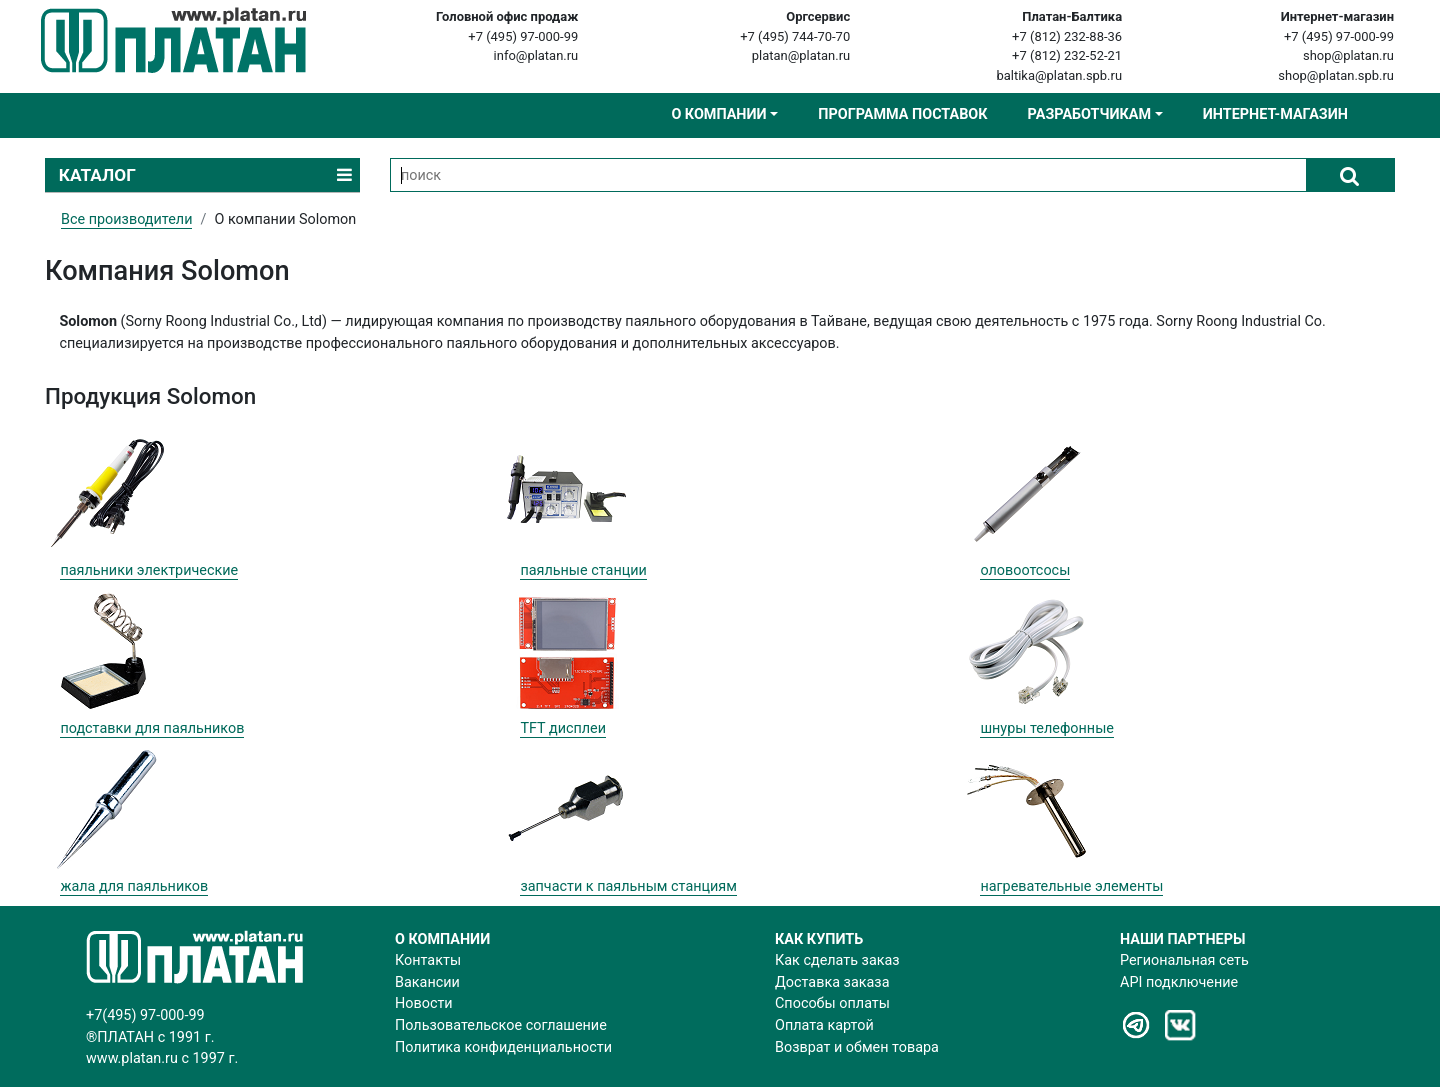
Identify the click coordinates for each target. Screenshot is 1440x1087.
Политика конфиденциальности (503, 1047)
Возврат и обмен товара (857, 1047)
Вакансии (427, 982)
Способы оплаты (832, 1003)
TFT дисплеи (563, 728)
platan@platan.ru (801, 55)
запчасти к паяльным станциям (628, 886)
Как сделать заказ (837, 960)
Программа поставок (902, 114)
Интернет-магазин (1275, 114)
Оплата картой (824, 1025)
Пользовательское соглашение (501, 1025)
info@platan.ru (536, 55)
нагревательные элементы (1071, 886)
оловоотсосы (1025, 570)
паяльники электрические (149, 570)
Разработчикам (1089, 114)
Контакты (428, 960)
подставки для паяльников (152, 728)
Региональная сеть (1184, 960)
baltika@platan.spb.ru (1059, 75)
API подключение (1179, 982)
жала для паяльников (134, 886)
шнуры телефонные (1047, 728)
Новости (424, 1003)
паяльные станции (583, 570)
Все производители (126, 219)
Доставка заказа (832, 982)
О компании (718, 114)
